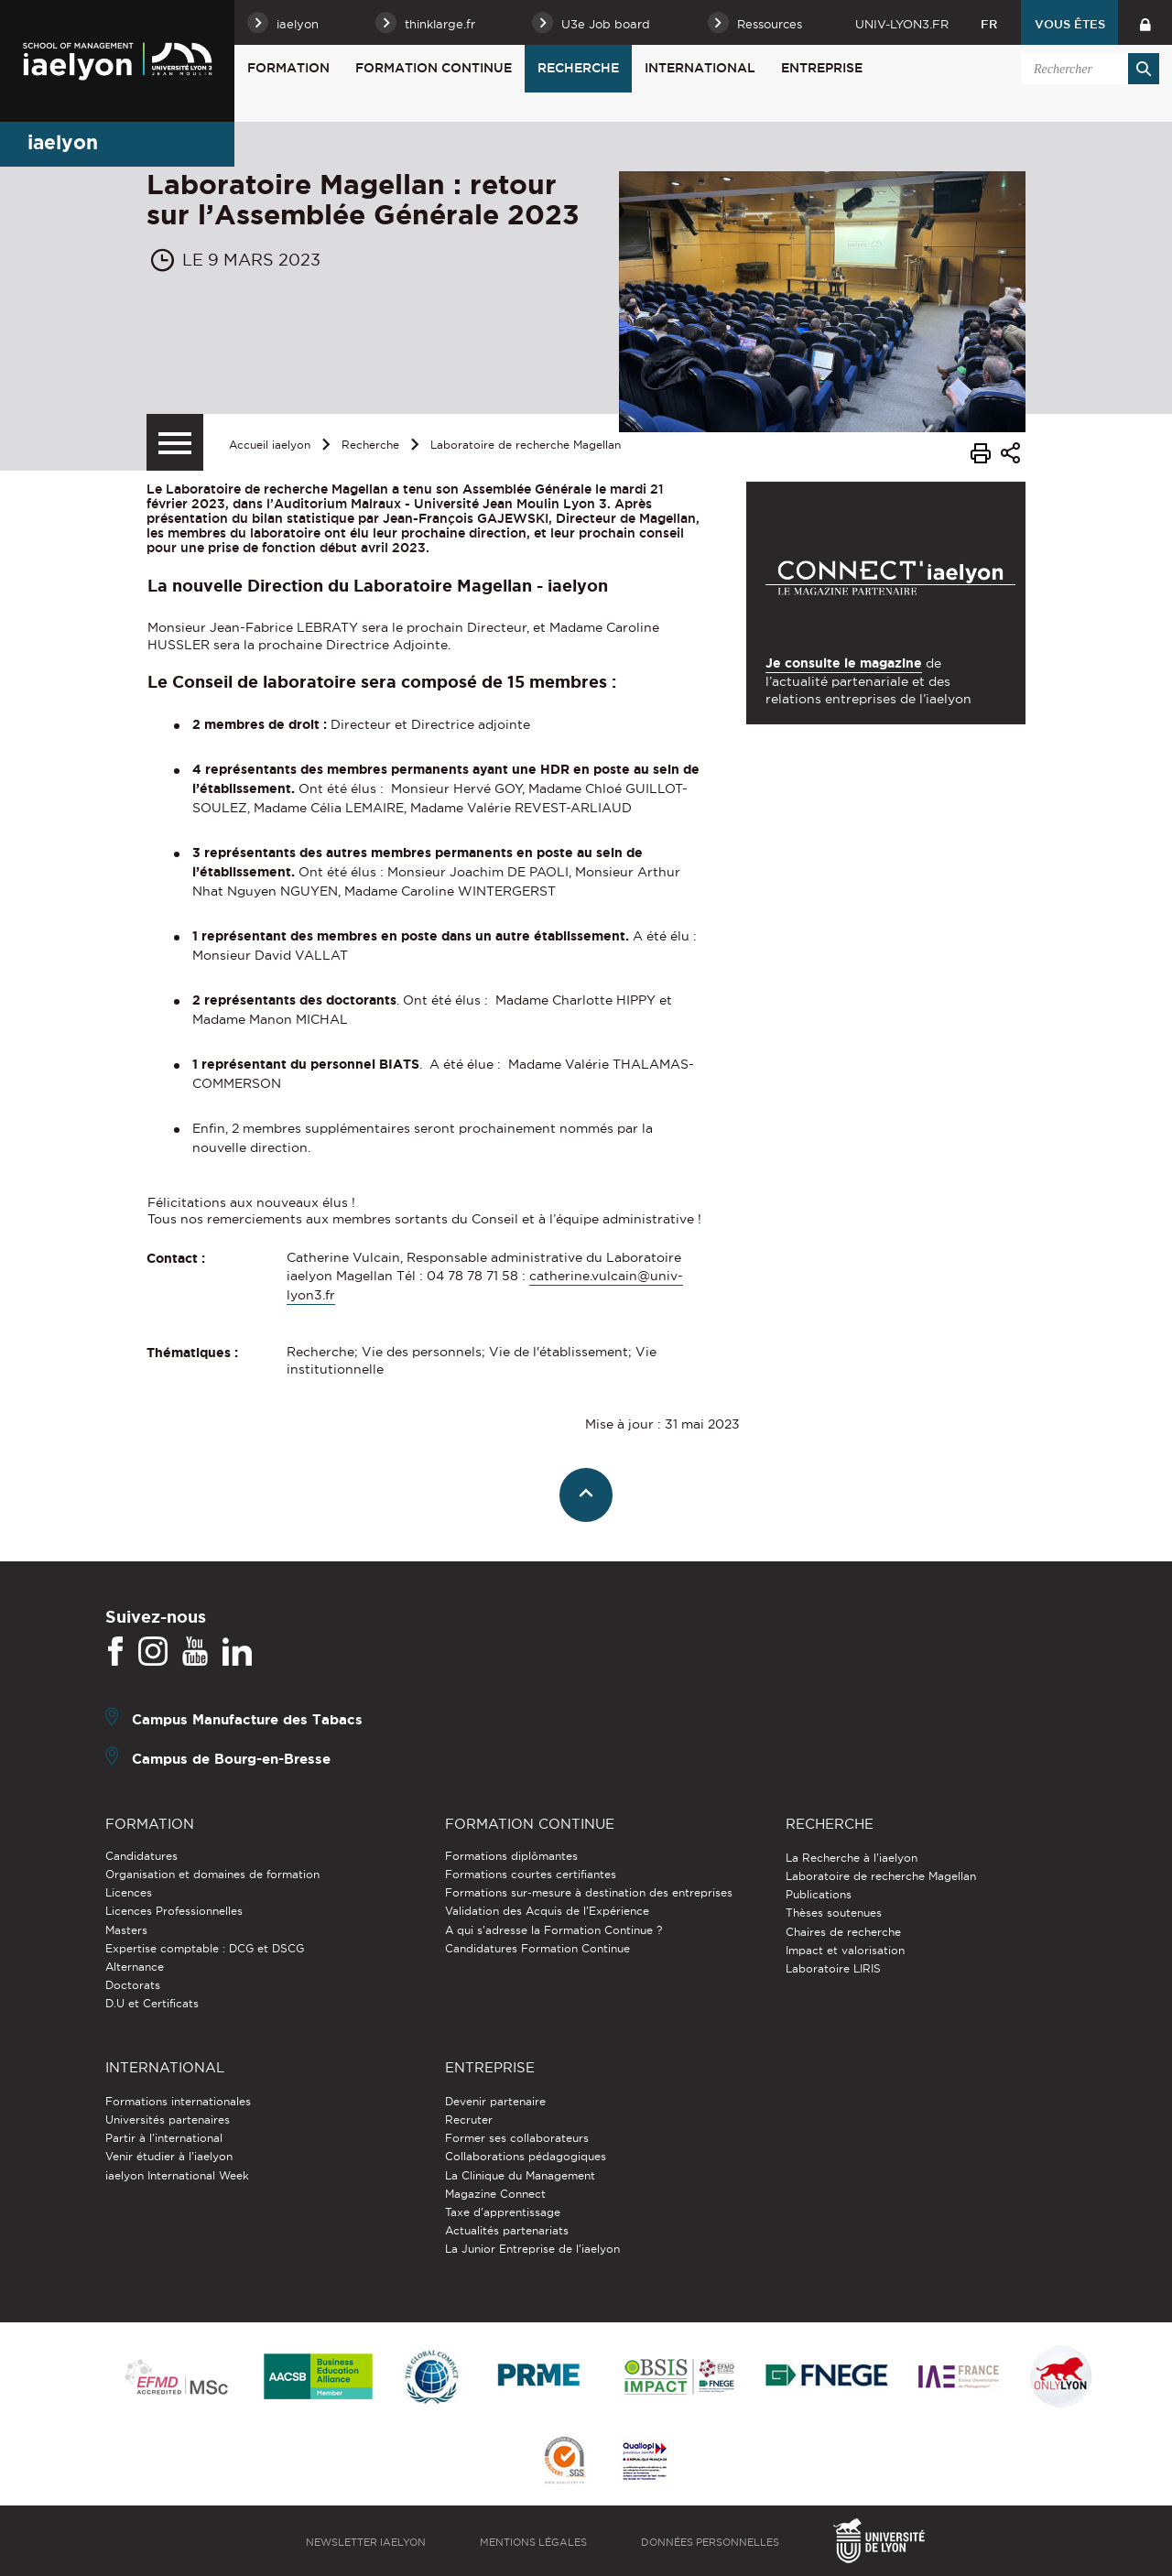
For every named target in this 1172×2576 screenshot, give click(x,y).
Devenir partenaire (495, 2101)
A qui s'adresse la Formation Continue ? (553, 1930)
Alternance (134, 1967)
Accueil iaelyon (269, 445)
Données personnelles (710, 2542)
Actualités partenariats (507, 2230)
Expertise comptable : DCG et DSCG (204, 1948)
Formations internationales (178, 2101)
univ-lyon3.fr (902, 23)
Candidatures (141, 1856)
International (700, 67)
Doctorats (132, 1985)
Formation (288, 67)
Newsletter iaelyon (366, 2542)
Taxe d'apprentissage (502, 2212)
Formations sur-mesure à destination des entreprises (588, 1892)
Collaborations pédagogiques (525, 2156)
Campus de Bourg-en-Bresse (231, 1758)
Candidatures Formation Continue (537, 1948)
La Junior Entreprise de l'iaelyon (532, 2249)
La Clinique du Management (520, 2175)
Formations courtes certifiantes (530, 1874)
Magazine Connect (495, 2194)
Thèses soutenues (834, 1912)
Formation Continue (433, 67)
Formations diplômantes (511, 1856)
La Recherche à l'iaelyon (851, 1858)
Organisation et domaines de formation (212, 1874)
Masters (126, 1930)
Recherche (578, 67)
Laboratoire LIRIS (833, 1968)
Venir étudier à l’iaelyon (169, 2156)
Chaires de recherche (843, 1932)
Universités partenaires (167, 2119)
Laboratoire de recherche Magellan (525, 445)
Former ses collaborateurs (517, 2138)
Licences (128, 1892)
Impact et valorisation (845, 1950)
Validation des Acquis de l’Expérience (547, 1911)
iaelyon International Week (177, 2175)
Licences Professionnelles (174, 1911)
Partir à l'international (163, 2138)
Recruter (469, 2119)
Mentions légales (533, 2542)
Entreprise (822, 67)
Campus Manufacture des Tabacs (247, 1718)
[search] (1087, 68)
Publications (819, 1894)
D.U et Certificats (152, 2003)
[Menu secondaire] (174, 442)
